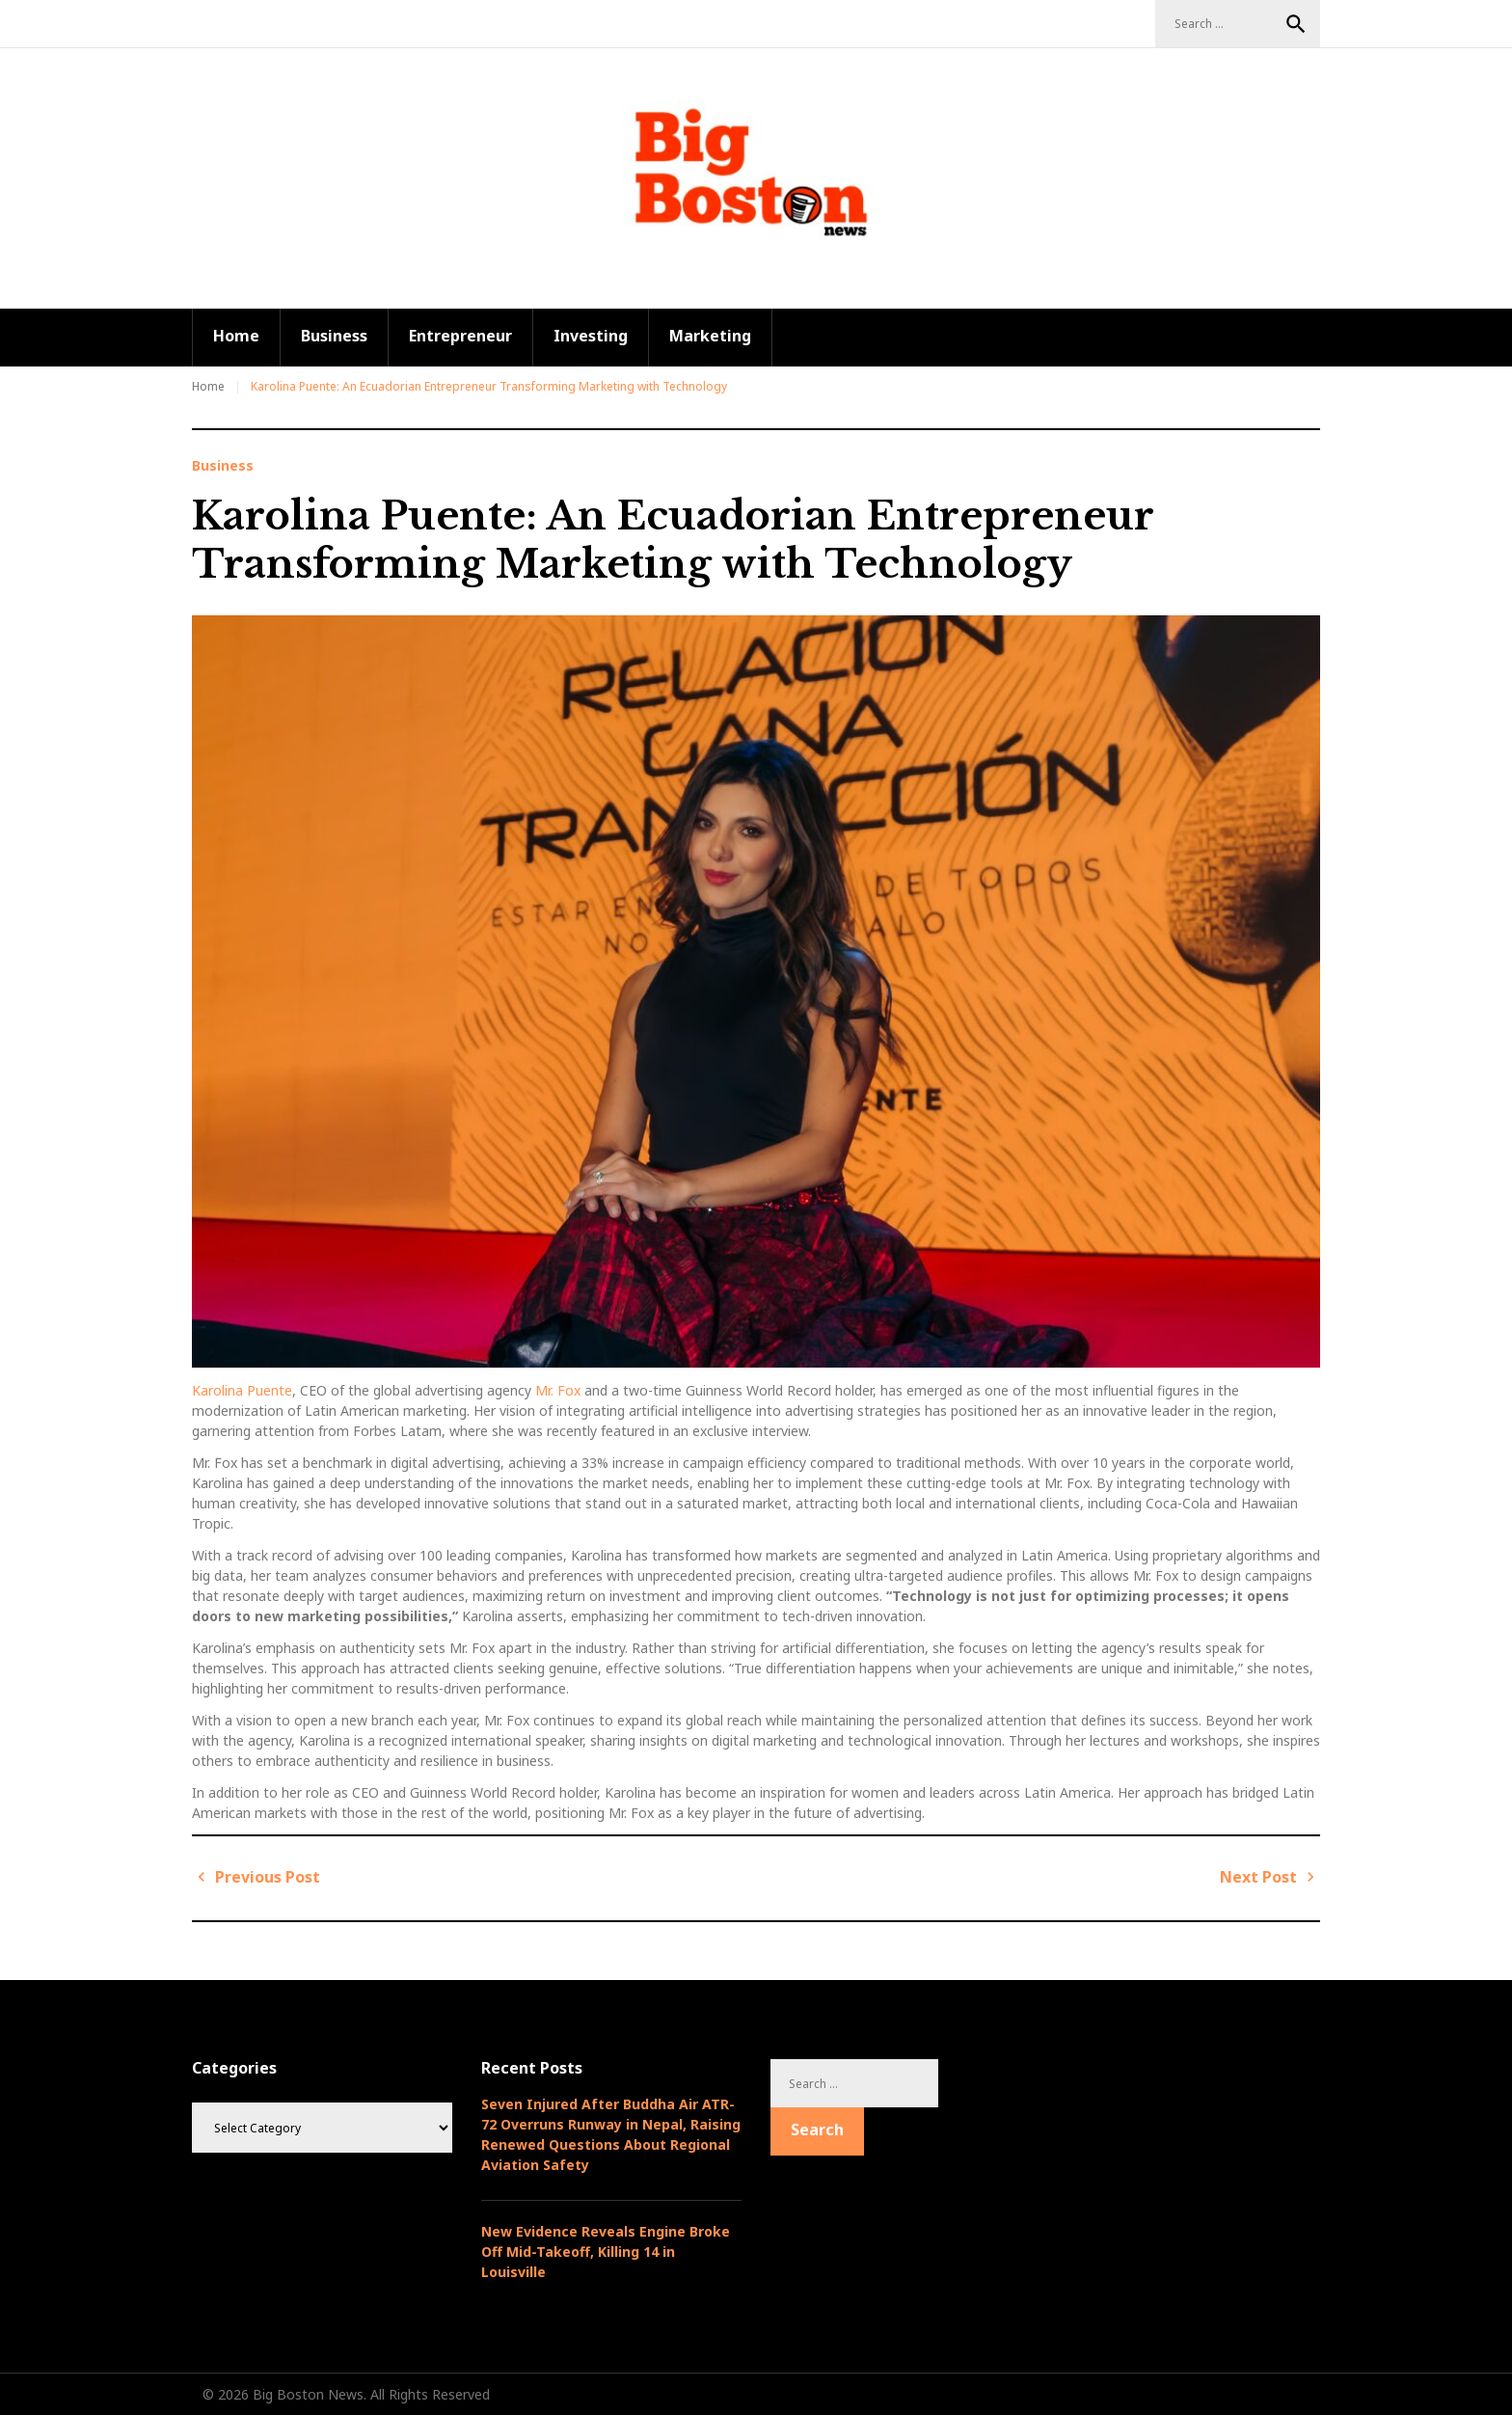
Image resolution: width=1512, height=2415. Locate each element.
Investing (591, 335)
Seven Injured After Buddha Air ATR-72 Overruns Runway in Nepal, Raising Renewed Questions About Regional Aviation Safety (611, 2134)
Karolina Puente (242, 1390)
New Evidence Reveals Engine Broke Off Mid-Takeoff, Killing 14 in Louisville (605, 2251)
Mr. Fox (557, 1390)
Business (334, 335)
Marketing (710, 335)
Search (1296, 24)
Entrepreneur (460, 335)
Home (236, 335)
